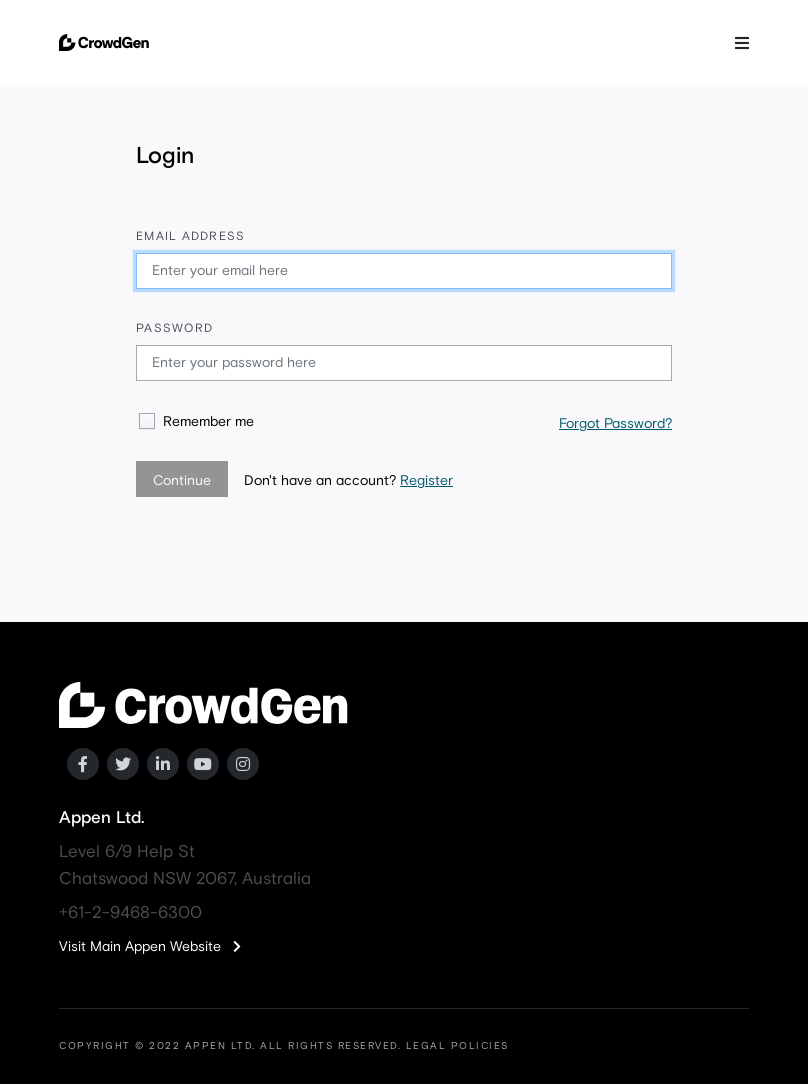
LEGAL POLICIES (457, 1046)
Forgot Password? (615, 424)
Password (174, 329)
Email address (190, 237)
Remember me (208, 422)
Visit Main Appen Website (150, 947)
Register (426, 481)
